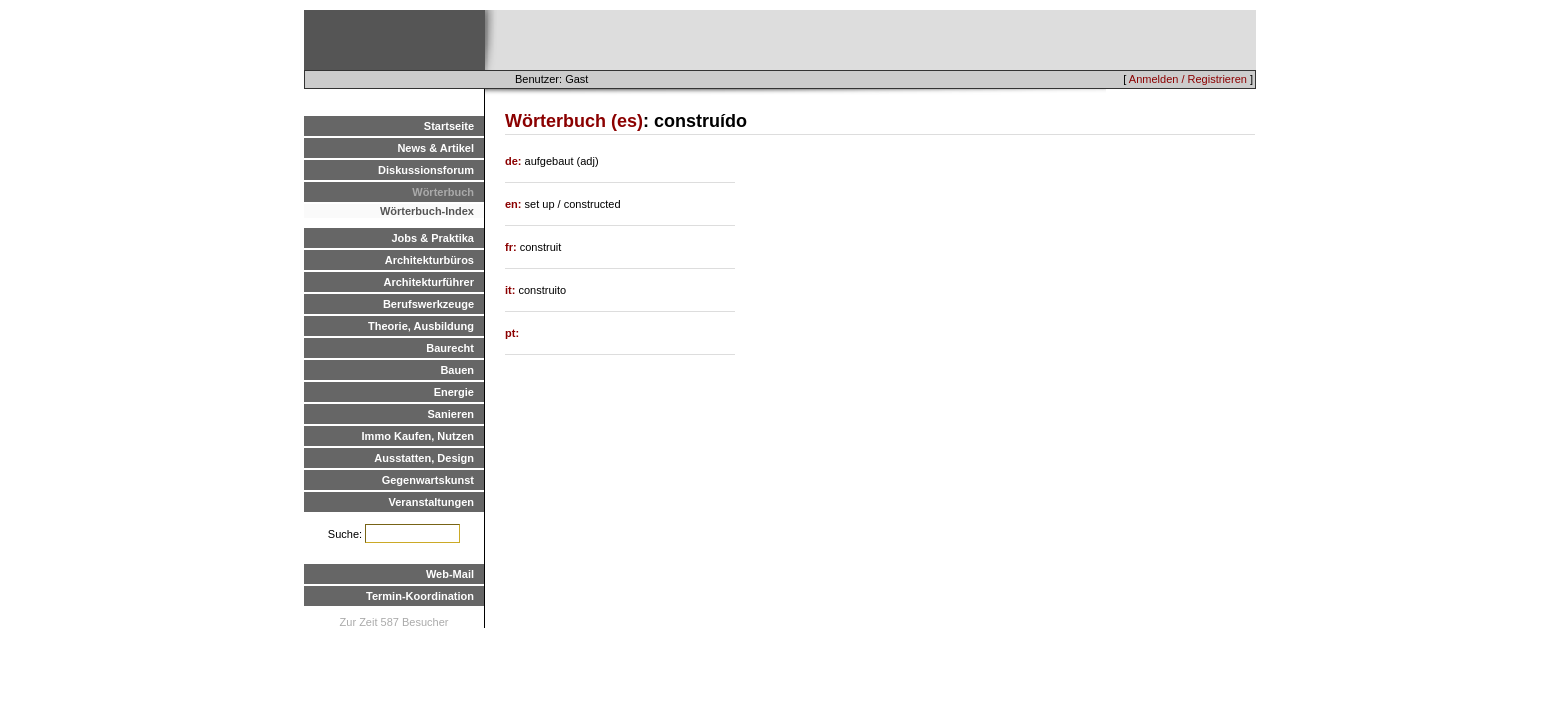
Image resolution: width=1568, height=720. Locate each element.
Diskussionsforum (426, 170)
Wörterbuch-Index (427, 211)
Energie (454, 392)
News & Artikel (435, 148)
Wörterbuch (443, 192)
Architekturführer (429, 282)
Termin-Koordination (420, 596)
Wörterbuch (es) (574, 121)
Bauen (457, 370)
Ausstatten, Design (424, 458)
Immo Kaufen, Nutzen (418, 436)
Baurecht (450, 348)
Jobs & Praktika (432, 238)
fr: (512, 247)
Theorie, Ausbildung (421, 326)
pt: (512, 333)
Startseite (449, 126)
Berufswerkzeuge (428, 304)
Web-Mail (450, 574)
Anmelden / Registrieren (1188, 79)
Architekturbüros (429, 260)
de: (515, 161)
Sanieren (451, 414)
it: (511, 290)
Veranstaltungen (431, 502)
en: (515, 204)
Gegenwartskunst (428, 480)
